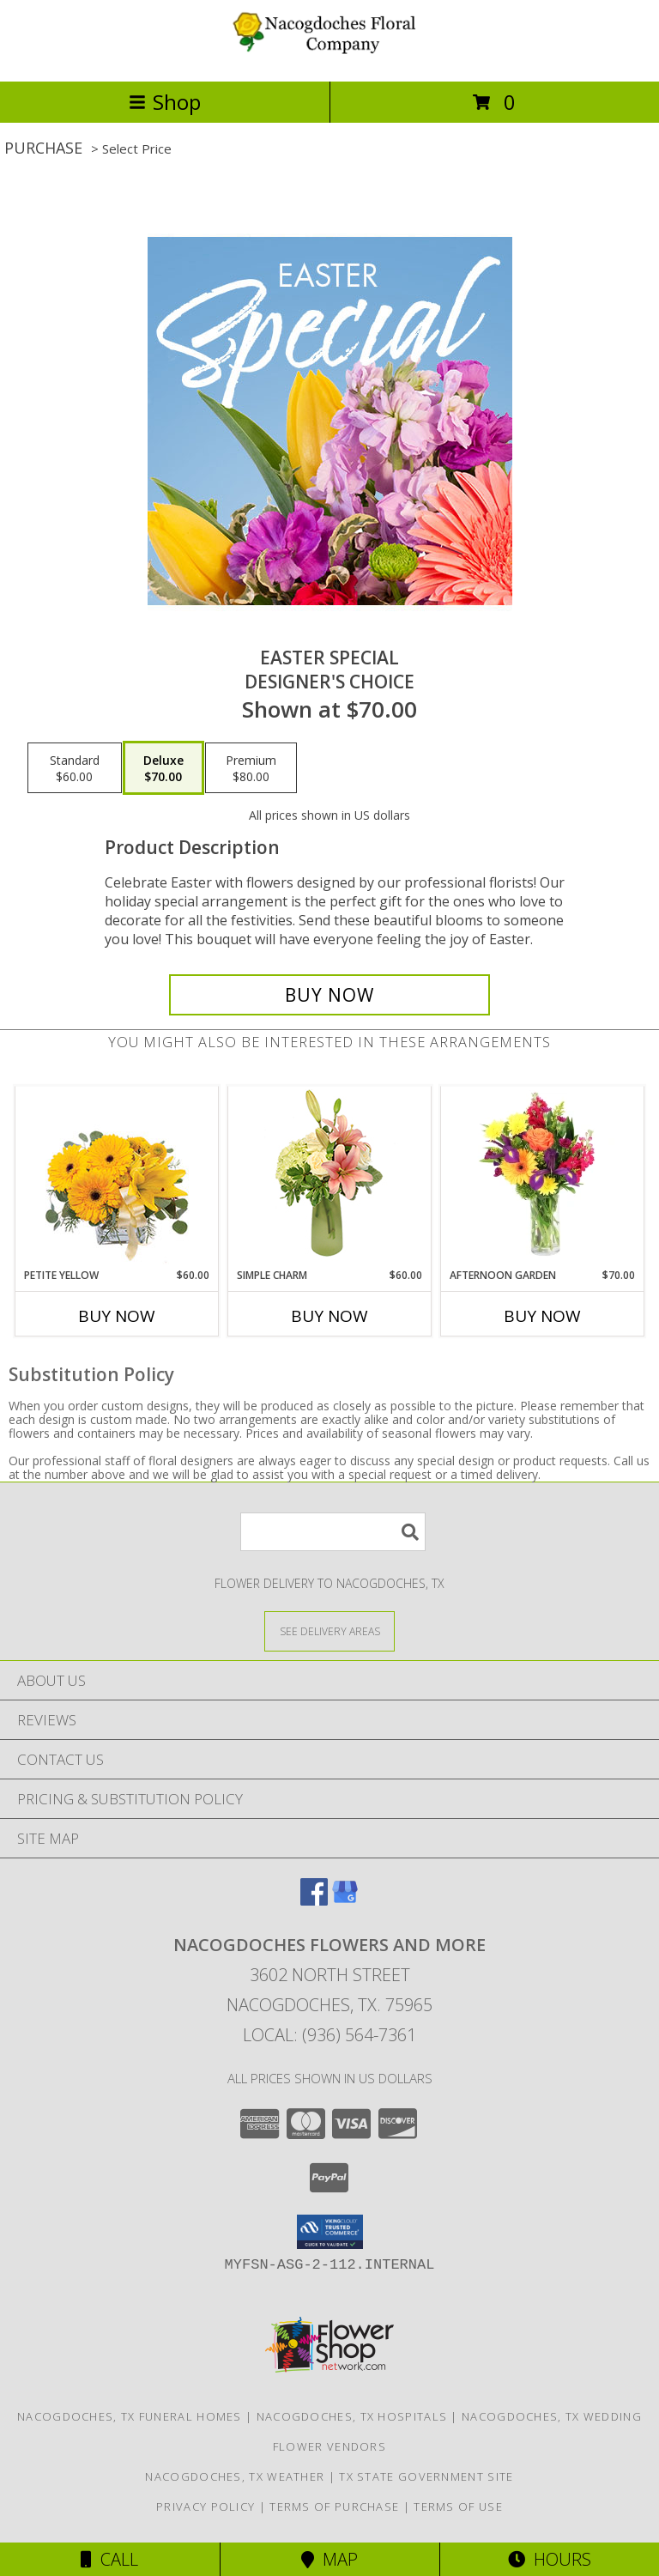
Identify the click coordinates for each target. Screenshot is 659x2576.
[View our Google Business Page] (345, 1900)
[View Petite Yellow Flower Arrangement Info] (117, 1177)
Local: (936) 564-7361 (329, 2034)
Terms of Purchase (334, 2506)
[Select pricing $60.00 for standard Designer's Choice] (74, 768)
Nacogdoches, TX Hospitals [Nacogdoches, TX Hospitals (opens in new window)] (352, 2416)
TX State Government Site (426, 2476)
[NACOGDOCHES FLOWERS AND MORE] (329, 56)
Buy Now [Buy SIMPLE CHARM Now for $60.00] (329, 1316)
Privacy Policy (205, 2506)
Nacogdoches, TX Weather (234, 2476)
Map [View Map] (329, 2559)
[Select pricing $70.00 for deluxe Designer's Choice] (163, 768)
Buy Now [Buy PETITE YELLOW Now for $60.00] (116, 1316)
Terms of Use (458, 2506)
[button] (330, 2232)
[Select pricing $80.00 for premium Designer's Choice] (251, 768)
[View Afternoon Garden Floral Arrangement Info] (542, 1177)
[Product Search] (333, 1531)
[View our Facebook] (314, 1900)
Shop (165, 102)
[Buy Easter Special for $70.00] (329, 994)
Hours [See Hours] (549, 2559)
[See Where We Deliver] (329, 1630)
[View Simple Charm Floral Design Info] (329, 1176)
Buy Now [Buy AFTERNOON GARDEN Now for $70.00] (542, 1316)
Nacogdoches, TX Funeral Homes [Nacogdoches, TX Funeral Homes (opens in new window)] (129, 2416)
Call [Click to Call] (109, 2559)
